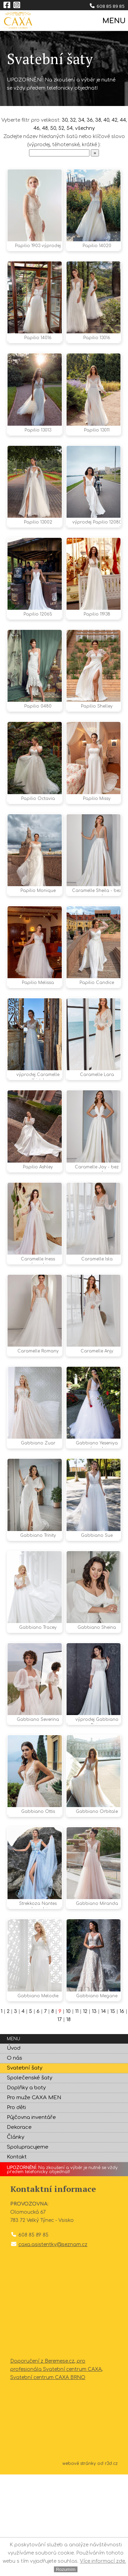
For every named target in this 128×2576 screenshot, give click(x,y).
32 (73, 120)
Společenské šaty (29, 2179)
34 (81, 120)
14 (103, 2113)
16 (121, 2113)
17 (59, 2121)
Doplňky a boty (26, 2189)
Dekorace (19, 2229)
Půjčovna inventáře (31, 2219)
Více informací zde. (103, 2561)
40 (106, 120)
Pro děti (16, 2209)
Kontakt (17, 2258)
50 (53, 128)
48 (45, 128)
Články (15, 2239)
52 (61, 128)
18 (68, 2121)
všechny (85, 128)
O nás (14, 2160)
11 (77, 2113)
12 (85, 2113)
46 (36, 128)
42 (114, 120)
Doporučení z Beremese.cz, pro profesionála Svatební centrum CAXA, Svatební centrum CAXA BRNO (56, 2471)
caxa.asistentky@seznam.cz (52, 2346)
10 (68, 2113)
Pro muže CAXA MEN (34, 2199)
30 (65, 120)
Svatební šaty (24, 2169)
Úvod (13, 2150)
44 (123, 120)
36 (90, 120)
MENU (113, 21)
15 (112, 2113)
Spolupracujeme (27, 2249)
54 (70, 128)
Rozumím (65, 2569)
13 (94, 2113)
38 (98, 120)
